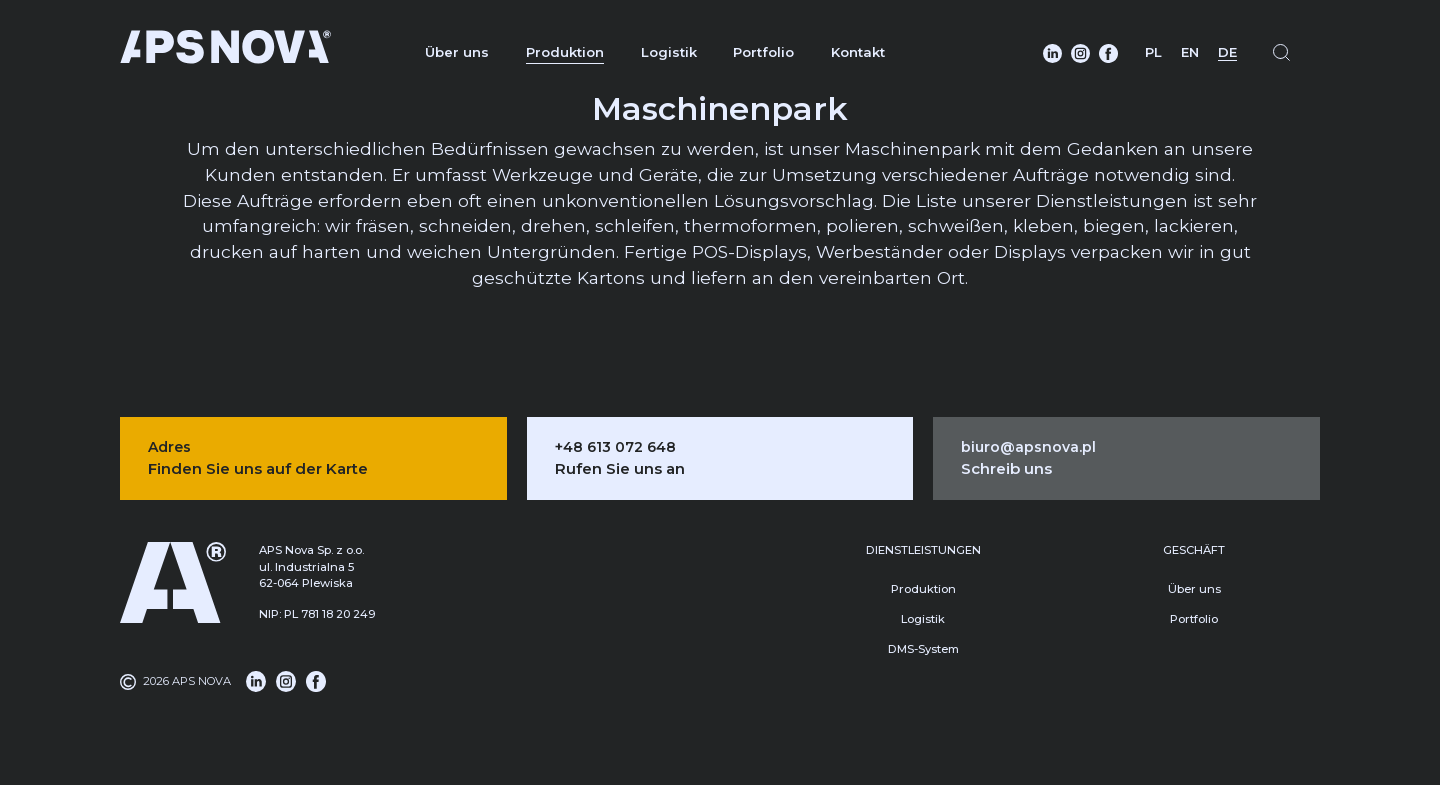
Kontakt (858, 52)
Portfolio (763, 52)
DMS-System (923, 649)
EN (1190, 52)
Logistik (669, 52)
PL (1153, 52)
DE (1227, 52)
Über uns (457, 52)
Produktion (565, 52)
